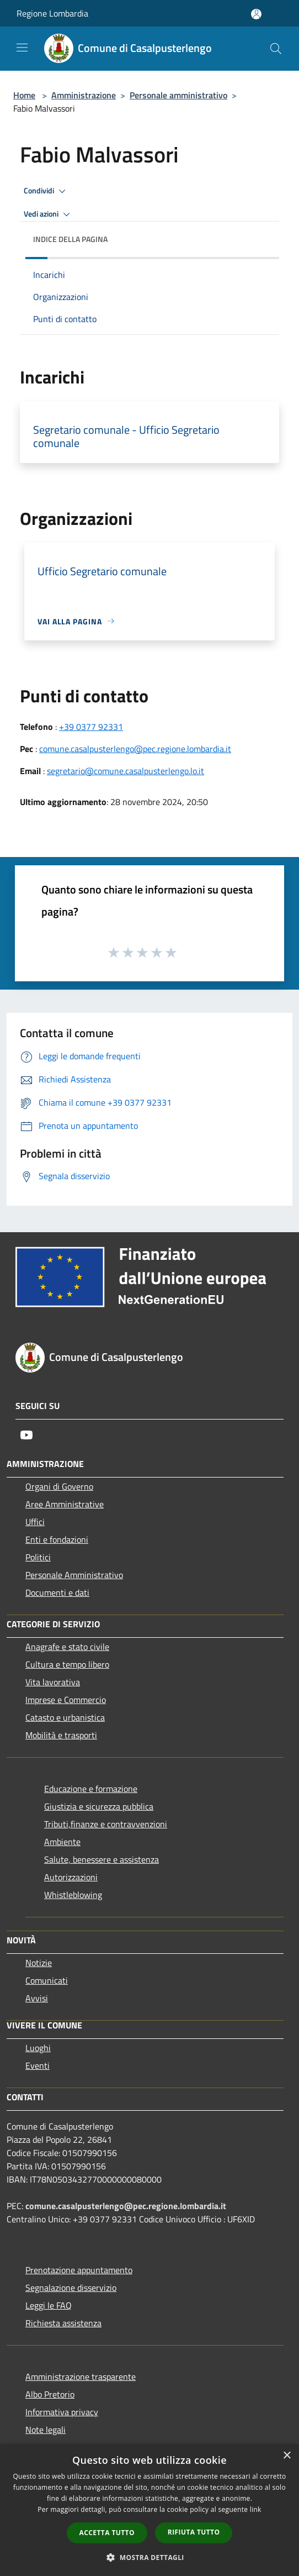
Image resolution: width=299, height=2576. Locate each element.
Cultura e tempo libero (67, 1664)
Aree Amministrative (64, 1504)
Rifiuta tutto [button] (194, 2532)
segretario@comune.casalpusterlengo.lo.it (125, 770)
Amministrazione (83, 95)
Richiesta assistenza (63, 2323)
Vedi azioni (48, 214)
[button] (149, 2557)
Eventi (37, 2065)
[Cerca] (275, 48)
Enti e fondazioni (56, 1539)
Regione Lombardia (52, 13)
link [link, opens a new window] (255, 2509)
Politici (38, 1557)
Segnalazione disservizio (70, 2287)
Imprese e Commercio (65, 1699)
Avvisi (36, 1998)
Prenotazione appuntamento (78, 2270)
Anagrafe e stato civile (67, 1646)
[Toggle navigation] (22, 47)
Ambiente (62, 1841)
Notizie (38, 1962)
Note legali (45, 2429)
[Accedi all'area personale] (256, 14)
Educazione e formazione (90, 1788)
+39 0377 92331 (91, 726)
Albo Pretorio (49, 2394)
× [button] (286, 2456)
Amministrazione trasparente (80, 2376)
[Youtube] (26, 1435)
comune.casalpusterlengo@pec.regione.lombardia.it (135, 748)
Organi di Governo (59, 1486)
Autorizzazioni (71, 1877)
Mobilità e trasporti (61, 1735)
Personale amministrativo (178, 95)
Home (24, 95)
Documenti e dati (57, 1592)
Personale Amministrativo (74, 1574)
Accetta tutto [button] (107, 2532)
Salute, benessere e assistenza (101, 1859)
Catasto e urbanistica (65, 1717)
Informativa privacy (61, 2412)
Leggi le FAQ (48, 2305)
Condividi (46, 191)
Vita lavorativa (52, 1682)
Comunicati (46, 1980)
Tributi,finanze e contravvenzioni (105, 1824)
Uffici (35, 1521)
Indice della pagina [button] (70, 239)
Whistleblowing (73, 1894)
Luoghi (38, 2047)
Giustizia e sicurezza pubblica (98, 1806)
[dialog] (149, 2510)
